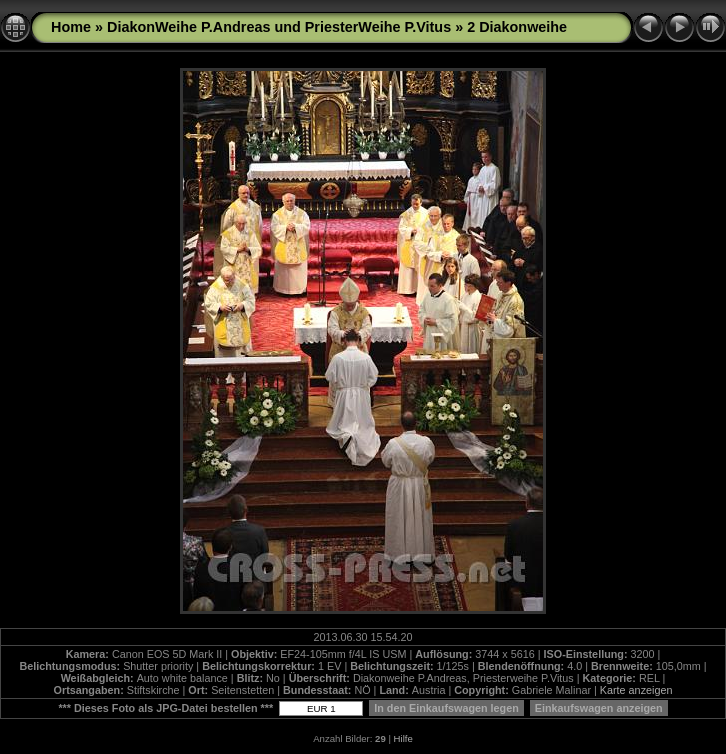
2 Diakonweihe (517, 27)
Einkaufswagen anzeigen (599, 708)
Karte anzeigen (636, 690)
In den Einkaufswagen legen (446, 708)
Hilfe (403, 738)
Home (71, 27)
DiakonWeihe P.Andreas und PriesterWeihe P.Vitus (279, 27)
